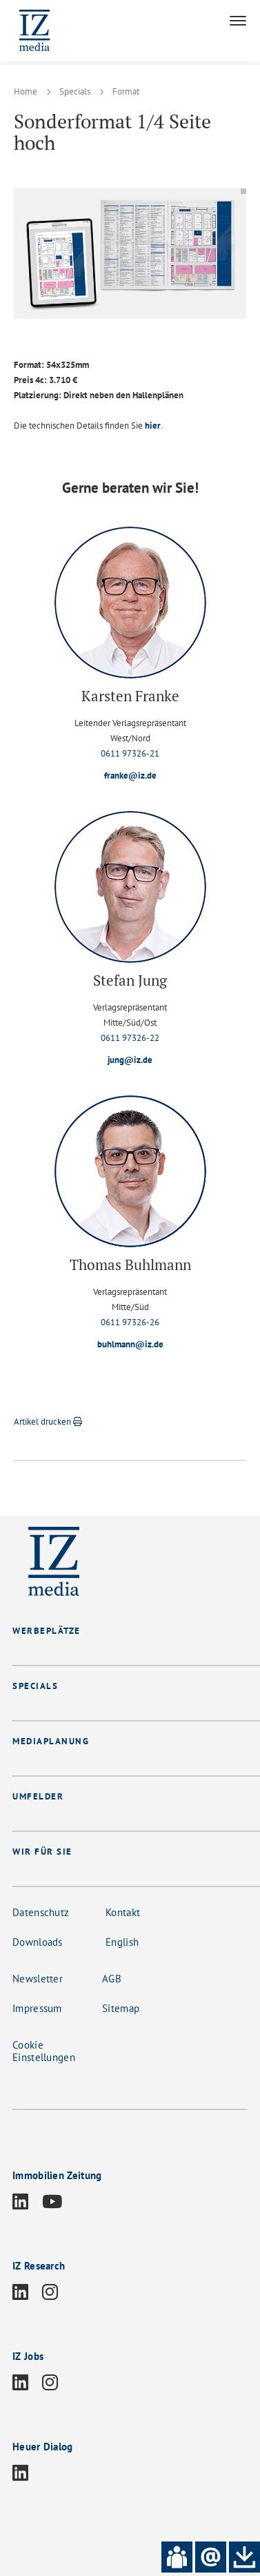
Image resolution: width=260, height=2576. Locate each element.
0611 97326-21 (130, 753)
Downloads (37, 1942)
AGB (111, 1978)
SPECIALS (35, 1686)
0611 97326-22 (130, 1038)
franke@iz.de (130, 775)
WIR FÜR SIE (42, 1851)
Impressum (37, 2008)
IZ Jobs (27, 2356)
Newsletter (37, 1978)
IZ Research (38, 2265)
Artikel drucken (48, 1421)
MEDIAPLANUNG (50, 1741)
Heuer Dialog (42, 2446)
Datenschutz (40, 1912)
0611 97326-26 (130, 1322)
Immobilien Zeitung (56, 2175)
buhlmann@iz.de (130, 1344)
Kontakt (123, 1912)
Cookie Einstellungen (43, 2051)
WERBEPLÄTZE (46, 1631)
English (122, 1942)
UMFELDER (37, 1796)
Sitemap (120, 2008)
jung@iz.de (130, 1060)
